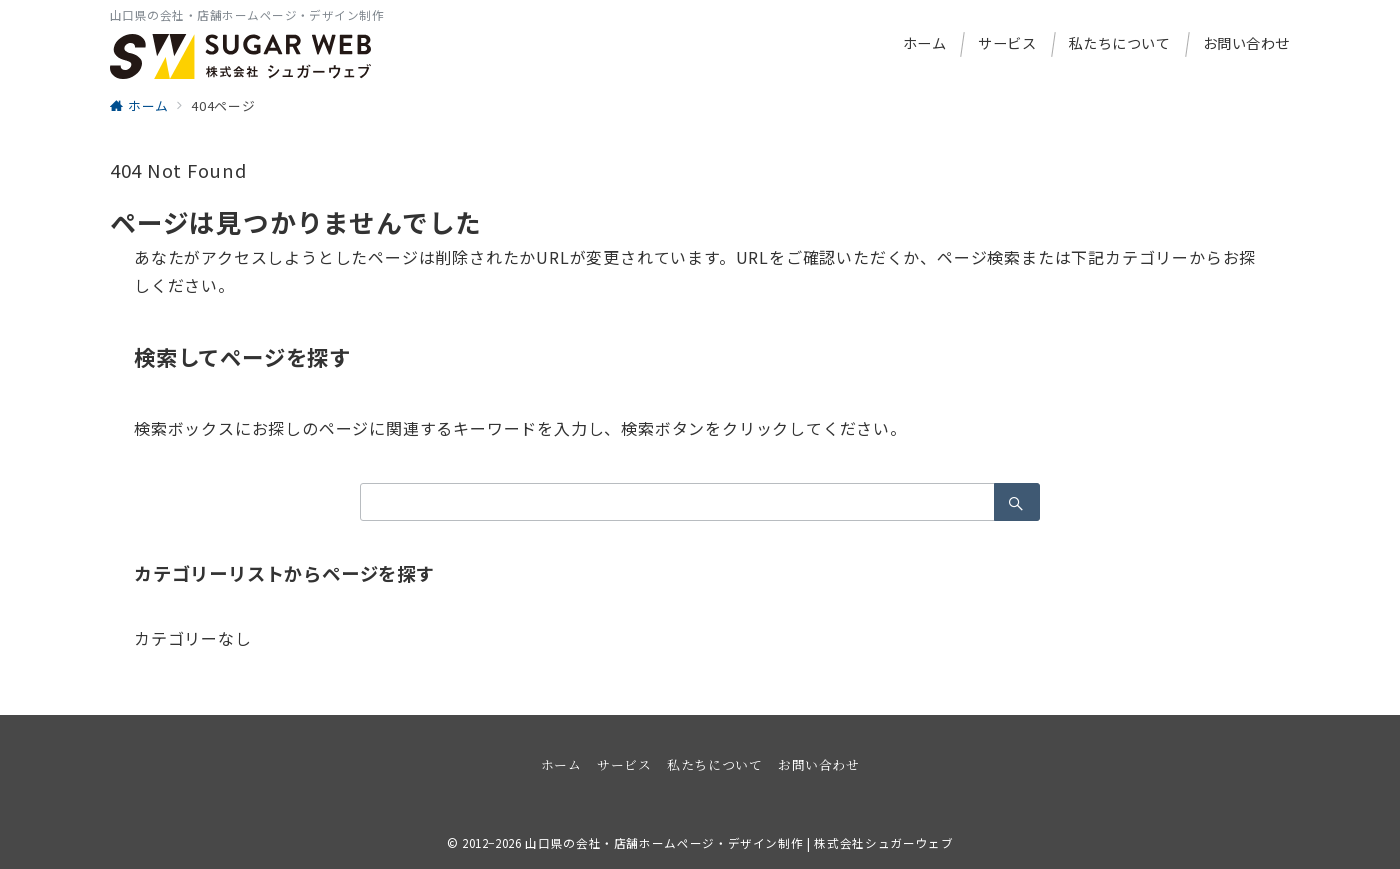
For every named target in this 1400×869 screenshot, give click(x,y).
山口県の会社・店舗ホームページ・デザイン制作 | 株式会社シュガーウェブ (739, 843)
